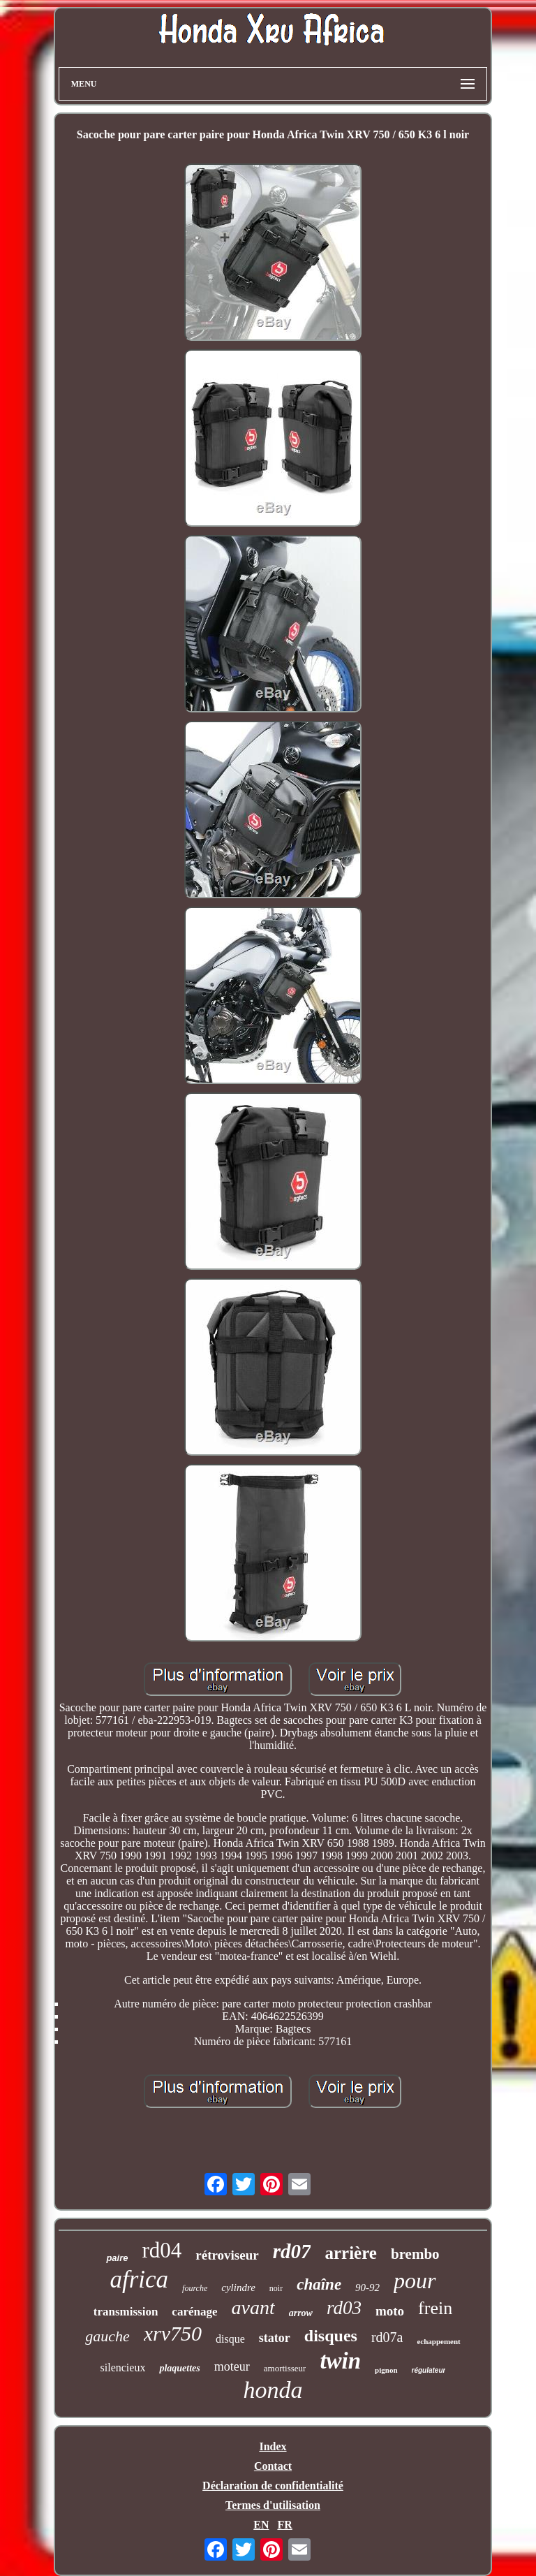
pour (415, 2280)
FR (284, 2525)
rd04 (161, 2250)
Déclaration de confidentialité (272, 2485)
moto (389, 2311)
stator (274, 2338)
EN (261, 2525)
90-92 (367, 2287)
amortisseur (285, 2368)
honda (272, 2390)
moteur (232, 2366)
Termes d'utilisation (272, 2505)
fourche (194, 2288)
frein (435, 2308)
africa (139, 2279)
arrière (350, 2253)
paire (117, 2258)
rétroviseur (226, 2255)
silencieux (123, 2367)
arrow (301, 2313)
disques (330, 2336)
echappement (438, 2341)
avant (252, 2307)
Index (272, 2446)
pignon (386, 2370)
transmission (126, 2311)
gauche (107, 2336)
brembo (415, 2254)
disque (230, 2339)
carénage (194, 2311)
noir (276, 2288)
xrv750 (173, 2333)
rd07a (387, 2337)
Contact (273, 2466)
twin (340, 2360)
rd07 (292, 2251)
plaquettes (179, 2368)
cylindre (238, 2287)
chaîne (319, 2284)
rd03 (344, 2307)
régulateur (429, 2370)
